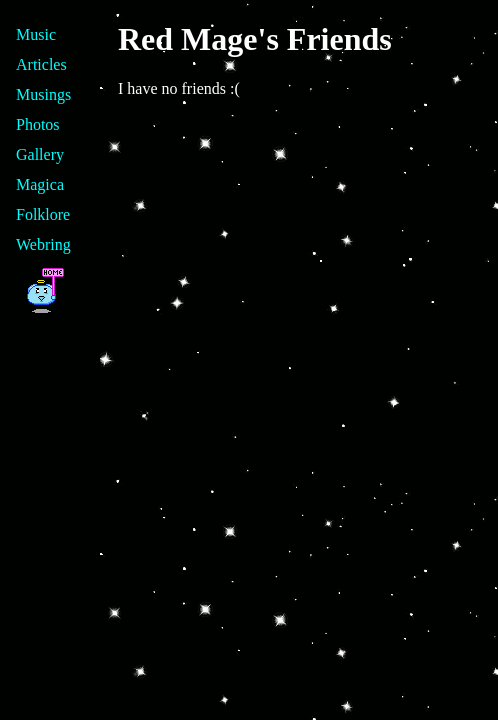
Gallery (40, 154)
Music (36, 34)
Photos (38, 124)
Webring (43, 244)
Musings (43, 94)
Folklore (43, 214)
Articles (41, 64)
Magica (40, 184)
